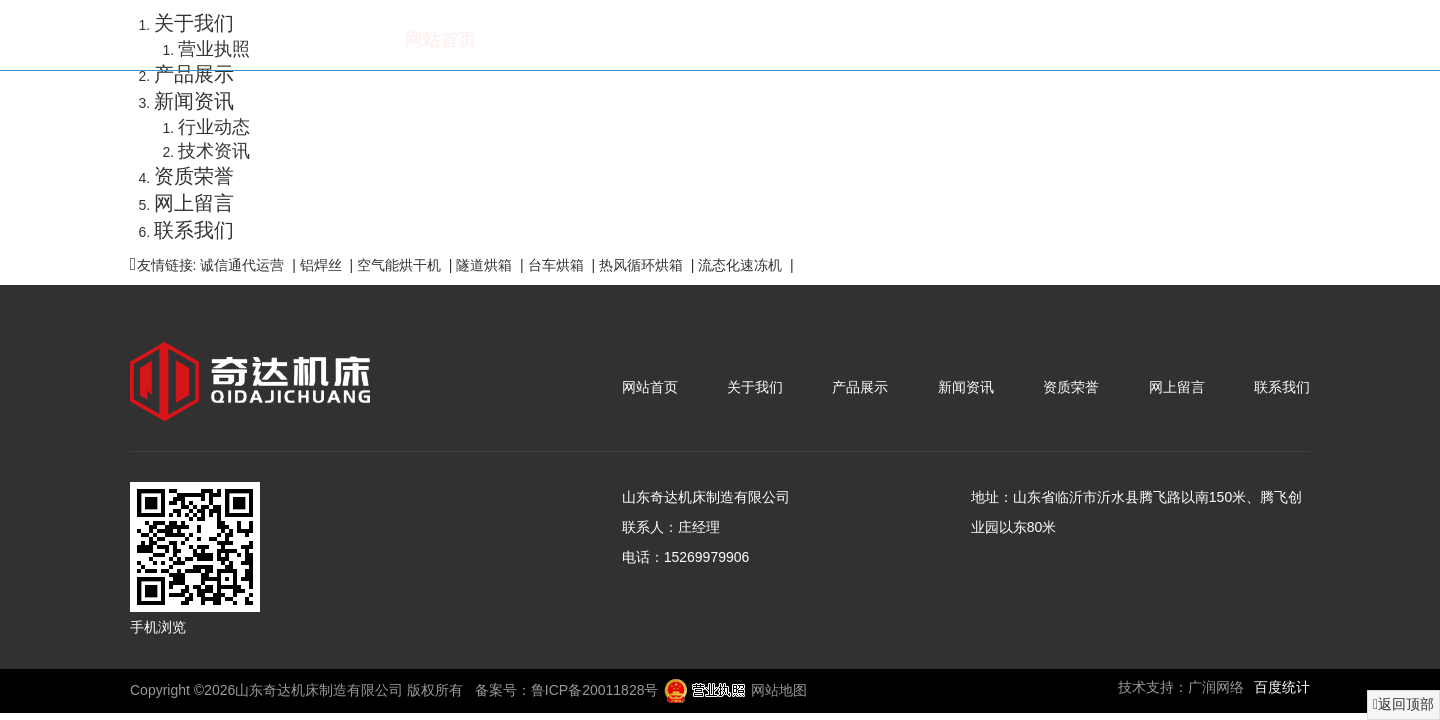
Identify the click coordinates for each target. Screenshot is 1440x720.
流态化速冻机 (740, 265)
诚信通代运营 (242, 265)
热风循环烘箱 (641, 265)
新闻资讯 (821, 40)
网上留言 (1105, 40)
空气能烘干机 (399, 265)
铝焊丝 (321, 265)
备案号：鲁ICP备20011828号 (567, 690)
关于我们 (537, 40)
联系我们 (1247, 40)
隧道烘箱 (484, 265)
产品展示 (679, 40)
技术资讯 (214, 151)
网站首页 (395, 40)
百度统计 (1282, 687)
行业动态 (214, 127)
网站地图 (779, 690)
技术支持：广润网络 (1181, 687)
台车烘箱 (556, 265)
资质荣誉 (963, 40)
